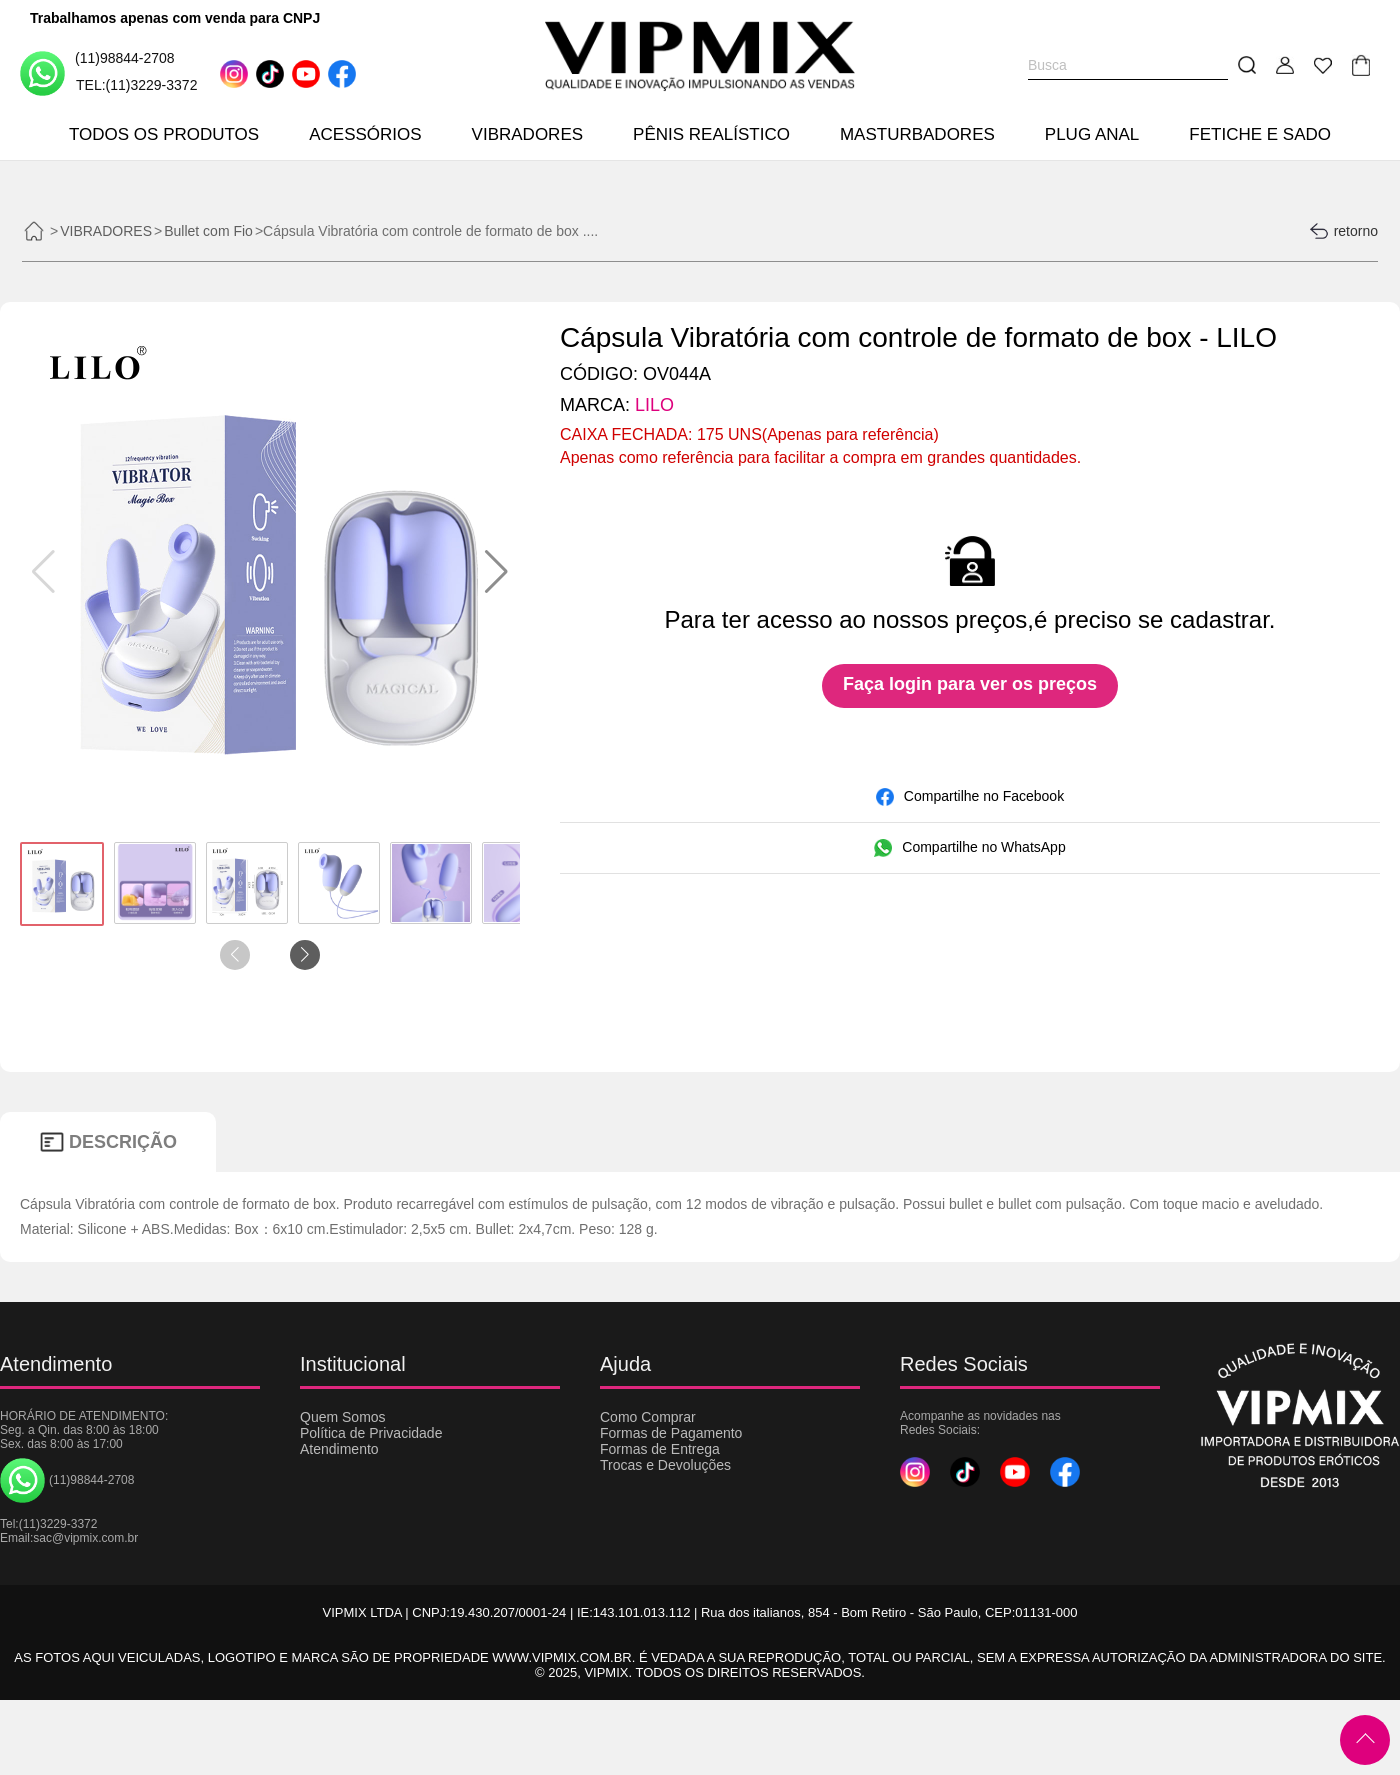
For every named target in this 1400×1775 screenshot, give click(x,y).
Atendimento (339, 1449)
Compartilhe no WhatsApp (969, 848)
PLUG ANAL (1092, 134)
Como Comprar (648, 1417)
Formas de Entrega (660, 1449)
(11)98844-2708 (97, 72)
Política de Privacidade (371, 1433)
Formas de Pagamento (671, 1433)
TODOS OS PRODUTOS (164, 134)
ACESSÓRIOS (365, 134)
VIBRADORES (527, 134)
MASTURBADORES (917, 134)
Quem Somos (343, 1417)
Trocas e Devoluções (665, 1465)
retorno (1343, 231)
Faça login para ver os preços (970, 684)
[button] (496, 572)
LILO (654, 405)
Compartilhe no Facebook (970, 797)
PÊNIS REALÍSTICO (711, 134)
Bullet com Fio (208, 231)
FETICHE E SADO (1260, 134)
